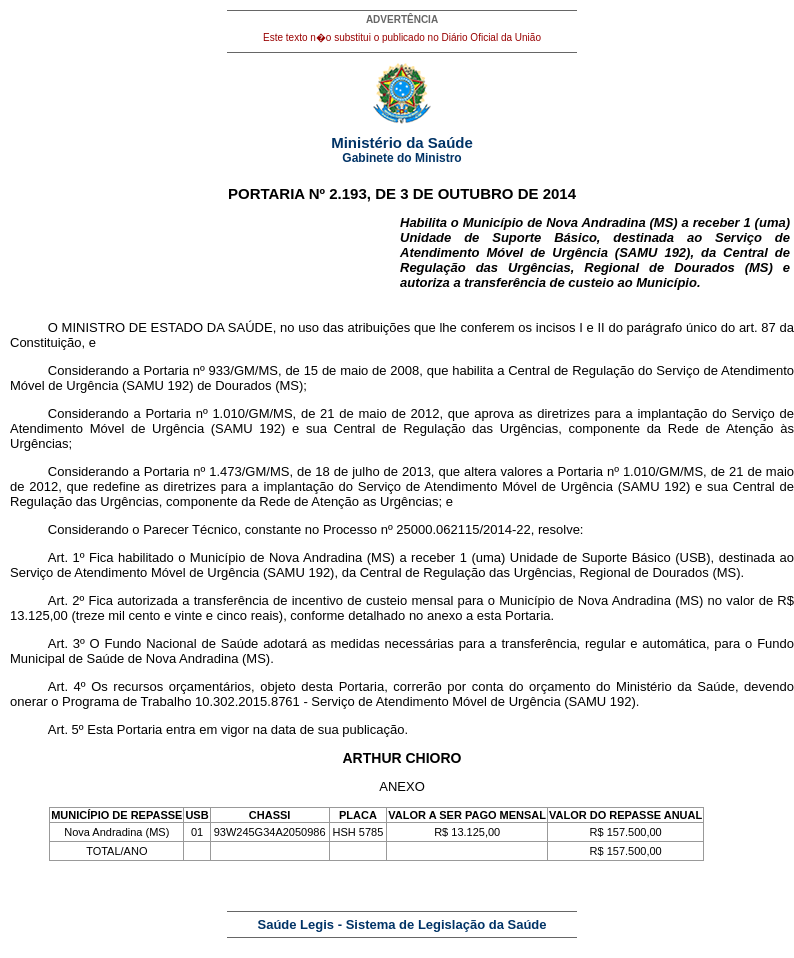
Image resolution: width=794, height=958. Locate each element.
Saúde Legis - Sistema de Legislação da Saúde (402, 924)
